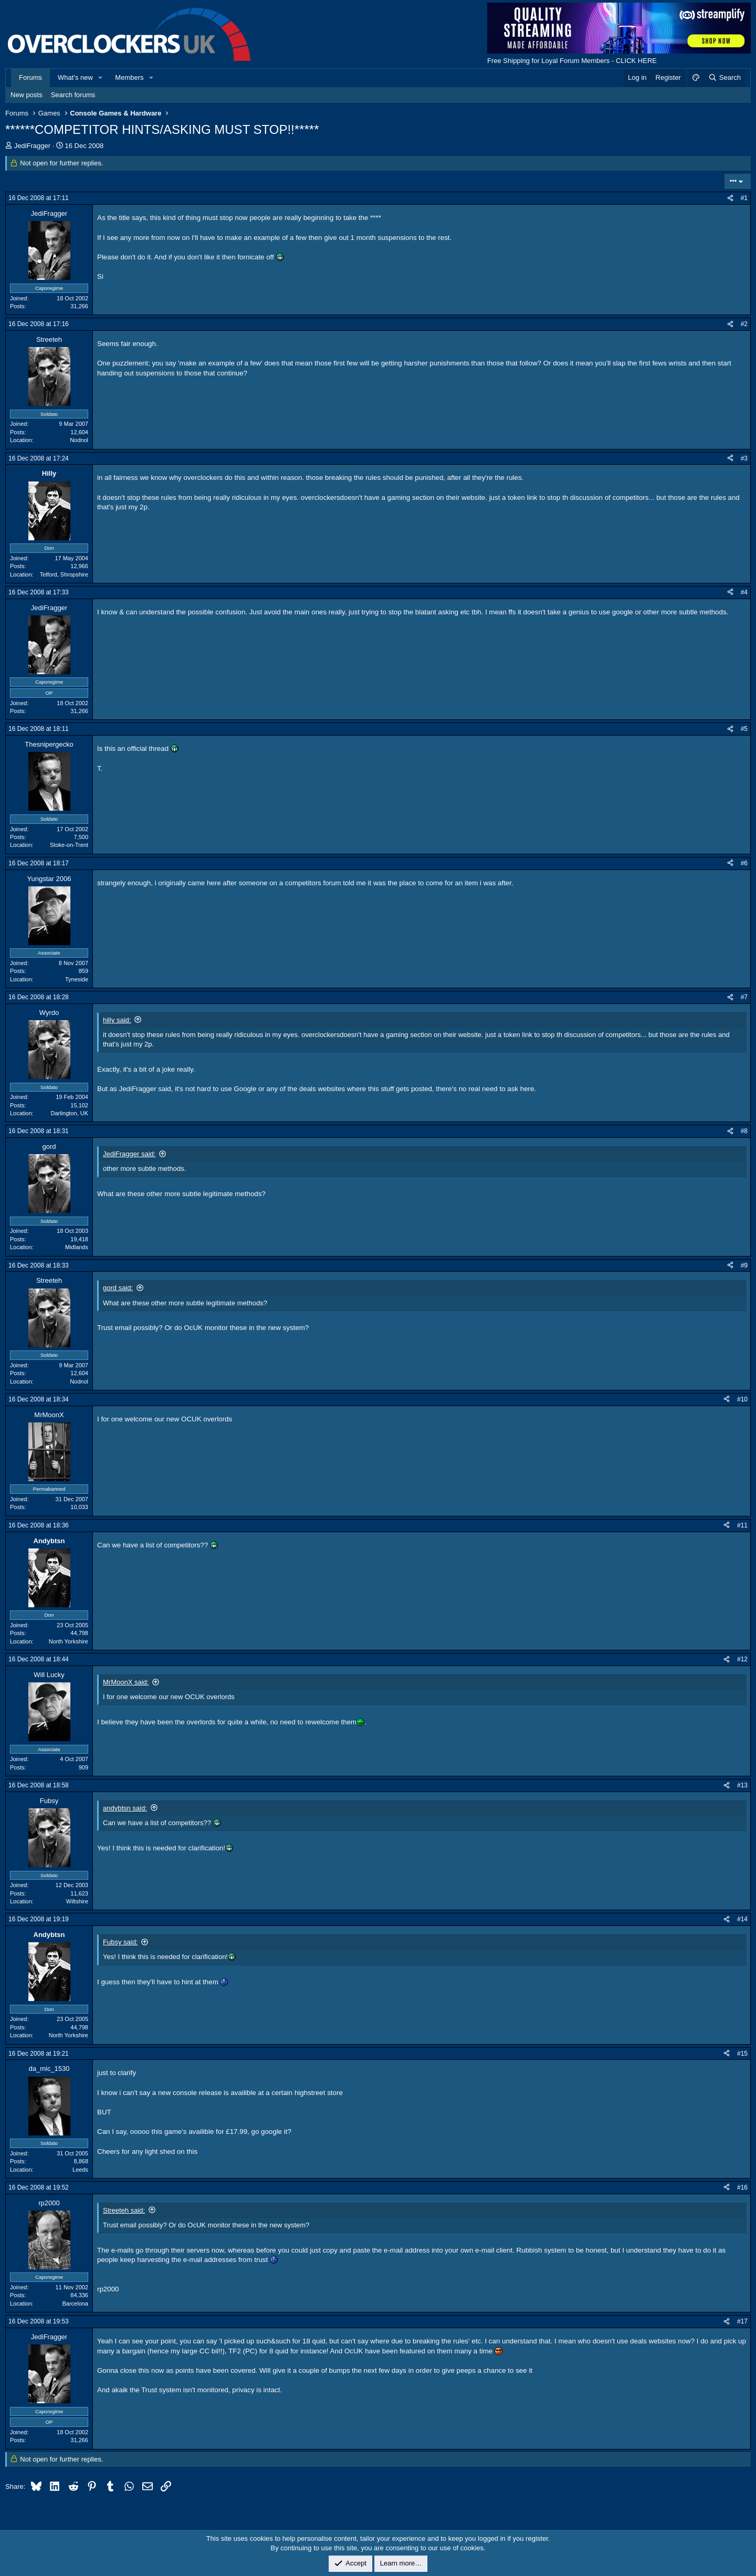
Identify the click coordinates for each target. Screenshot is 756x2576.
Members (129, 77)
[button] (101, 78)
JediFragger (32, 146)
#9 (744, 1265)
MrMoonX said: (126, 1682)
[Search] (724, 78)
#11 (742, 1525)
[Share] (730, 198)
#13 (742, 1785)
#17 (742, 2321)
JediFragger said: (129, 1154)
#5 (744, 728)
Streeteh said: (124, 2210)
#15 (742, 2053)
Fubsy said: (120, 1942)
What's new (75, 77)
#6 (744, 863)
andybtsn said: (125, 1808)
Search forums (73, 95)
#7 (744, 997)
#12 (742, 1659)
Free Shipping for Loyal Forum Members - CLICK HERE (572, 61)
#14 (742, 1919)
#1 (744, 198)
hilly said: (117, 1020)
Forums (30, 77)
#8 (744, 1131)
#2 (744, 324)
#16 (742, 2187)
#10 (742, 1399)
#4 (744, 592)
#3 (744, 458)
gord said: (118, 1288)
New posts (26, 95)
